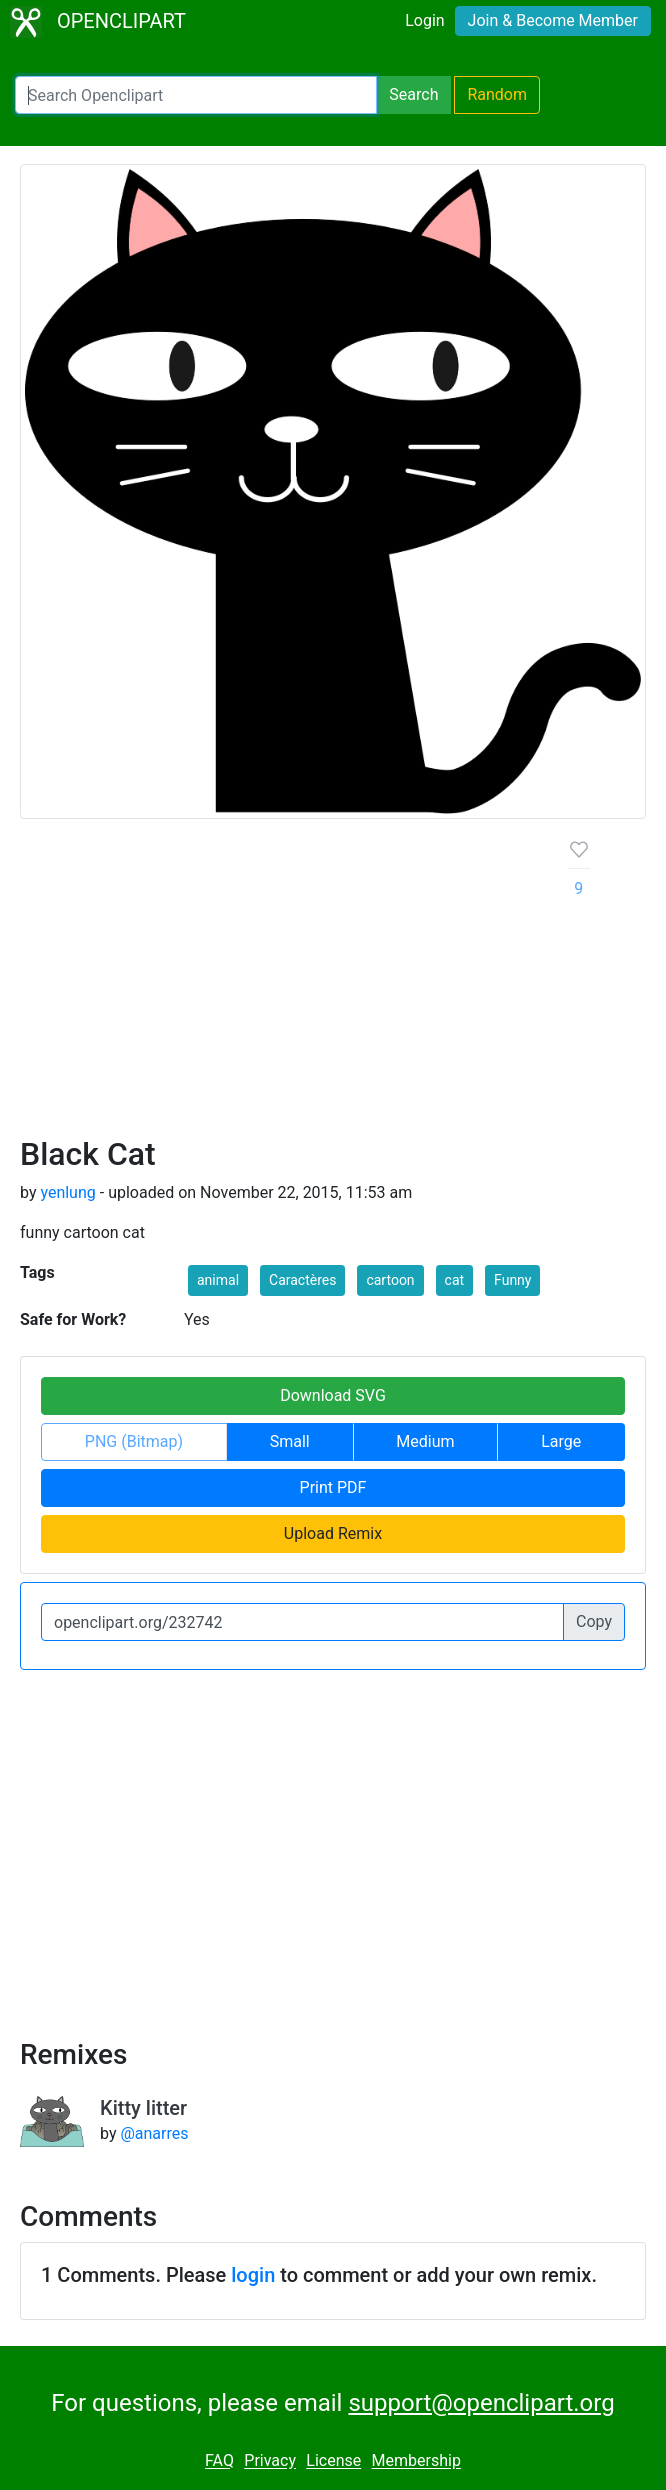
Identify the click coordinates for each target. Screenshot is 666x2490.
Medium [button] (425, 1441)
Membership (416, 2461)
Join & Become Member (553, 20)
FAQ (219, 2461)
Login (424, 20)
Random (497, 94)
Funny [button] (512, 1280)
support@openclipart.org (481, 2403)
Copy (594, 1621)
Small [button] (290, 1441)
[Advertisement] (278, 985)
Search (413, 94)
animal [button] (218, 1280)
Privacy (270, 2461)
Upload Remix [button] (333, 1533)
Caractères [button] (302, 1280)
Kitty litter (143, 2108)
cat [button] (455, 1280)
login (253, 2275)
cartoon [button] (390, 1280)
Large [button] (561, 1441)
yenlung (67, 1192)
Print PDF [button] (333, 1487)
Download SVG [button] (333, 1395)
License (333, 2461)
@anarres (154, 2133)
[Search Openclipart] (196, 95)
